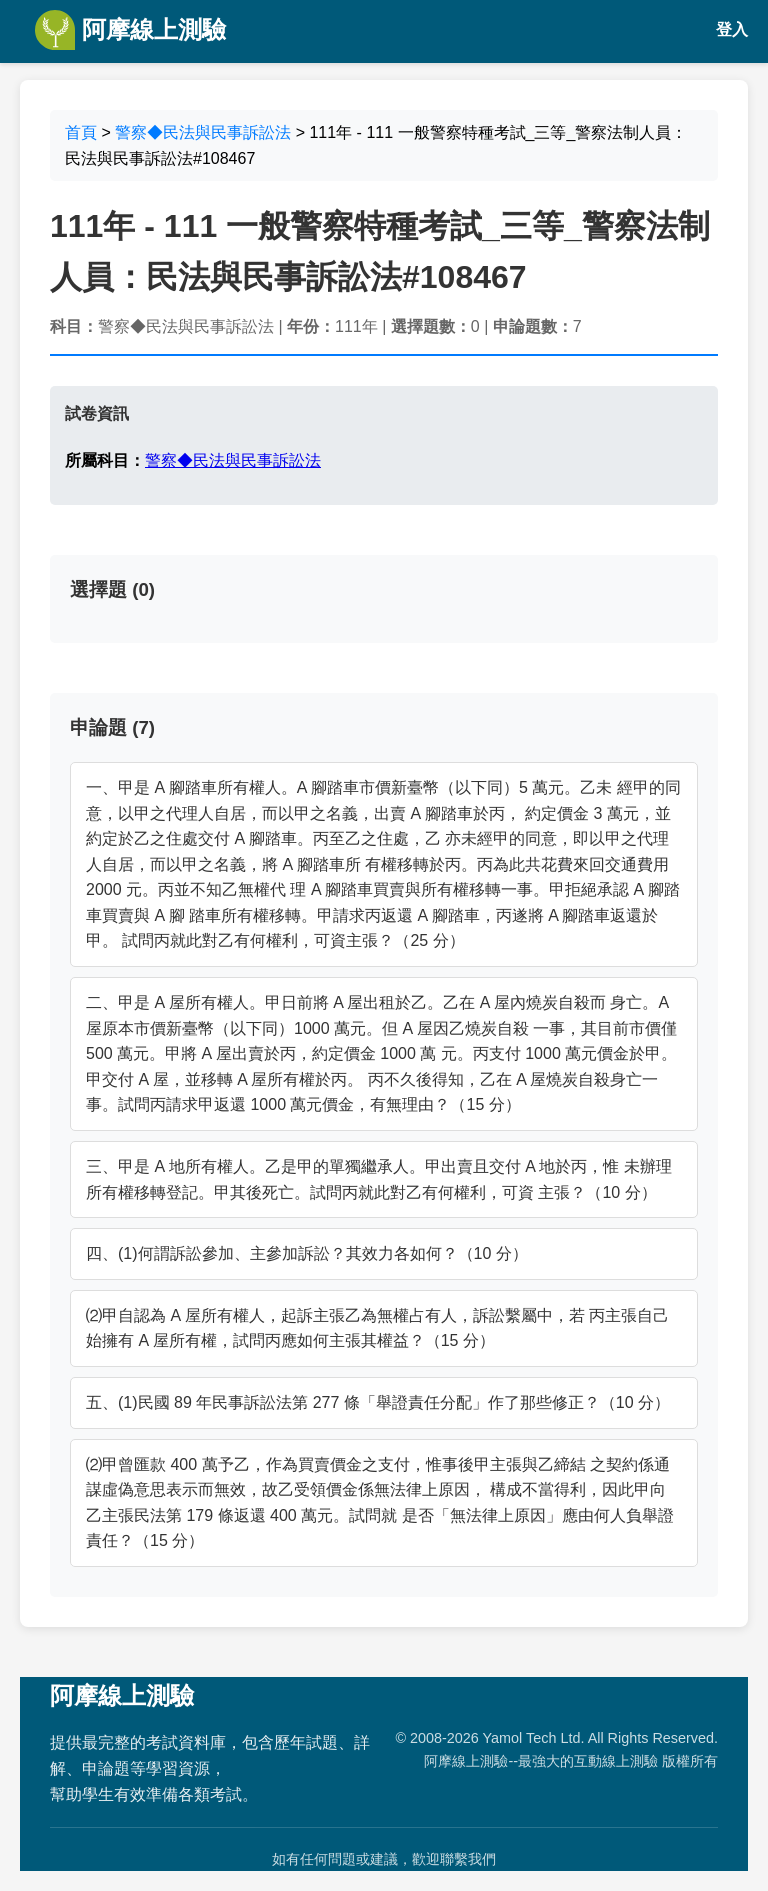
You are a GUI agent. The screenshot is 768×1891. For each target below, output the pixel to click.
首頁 (81, 132)
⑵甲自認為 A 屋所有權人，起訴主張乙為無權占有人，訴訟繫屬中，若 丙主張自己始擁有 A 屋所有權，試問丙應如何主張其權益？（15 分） (377, 1328)
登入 (732, 29)
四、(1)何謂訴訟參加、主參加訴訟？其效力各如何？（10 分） (307, 1253)
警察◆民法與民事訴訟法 (203, 132)
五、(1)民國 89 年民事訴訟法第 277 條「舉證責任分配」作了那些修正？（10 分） (378, 1402)
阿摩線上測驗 (130, 30)
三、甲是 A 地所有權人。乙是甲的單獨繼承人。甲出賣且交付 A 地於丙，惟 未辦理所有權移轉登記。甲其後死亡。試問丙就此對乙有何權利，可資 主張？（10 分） (379, 1179)
